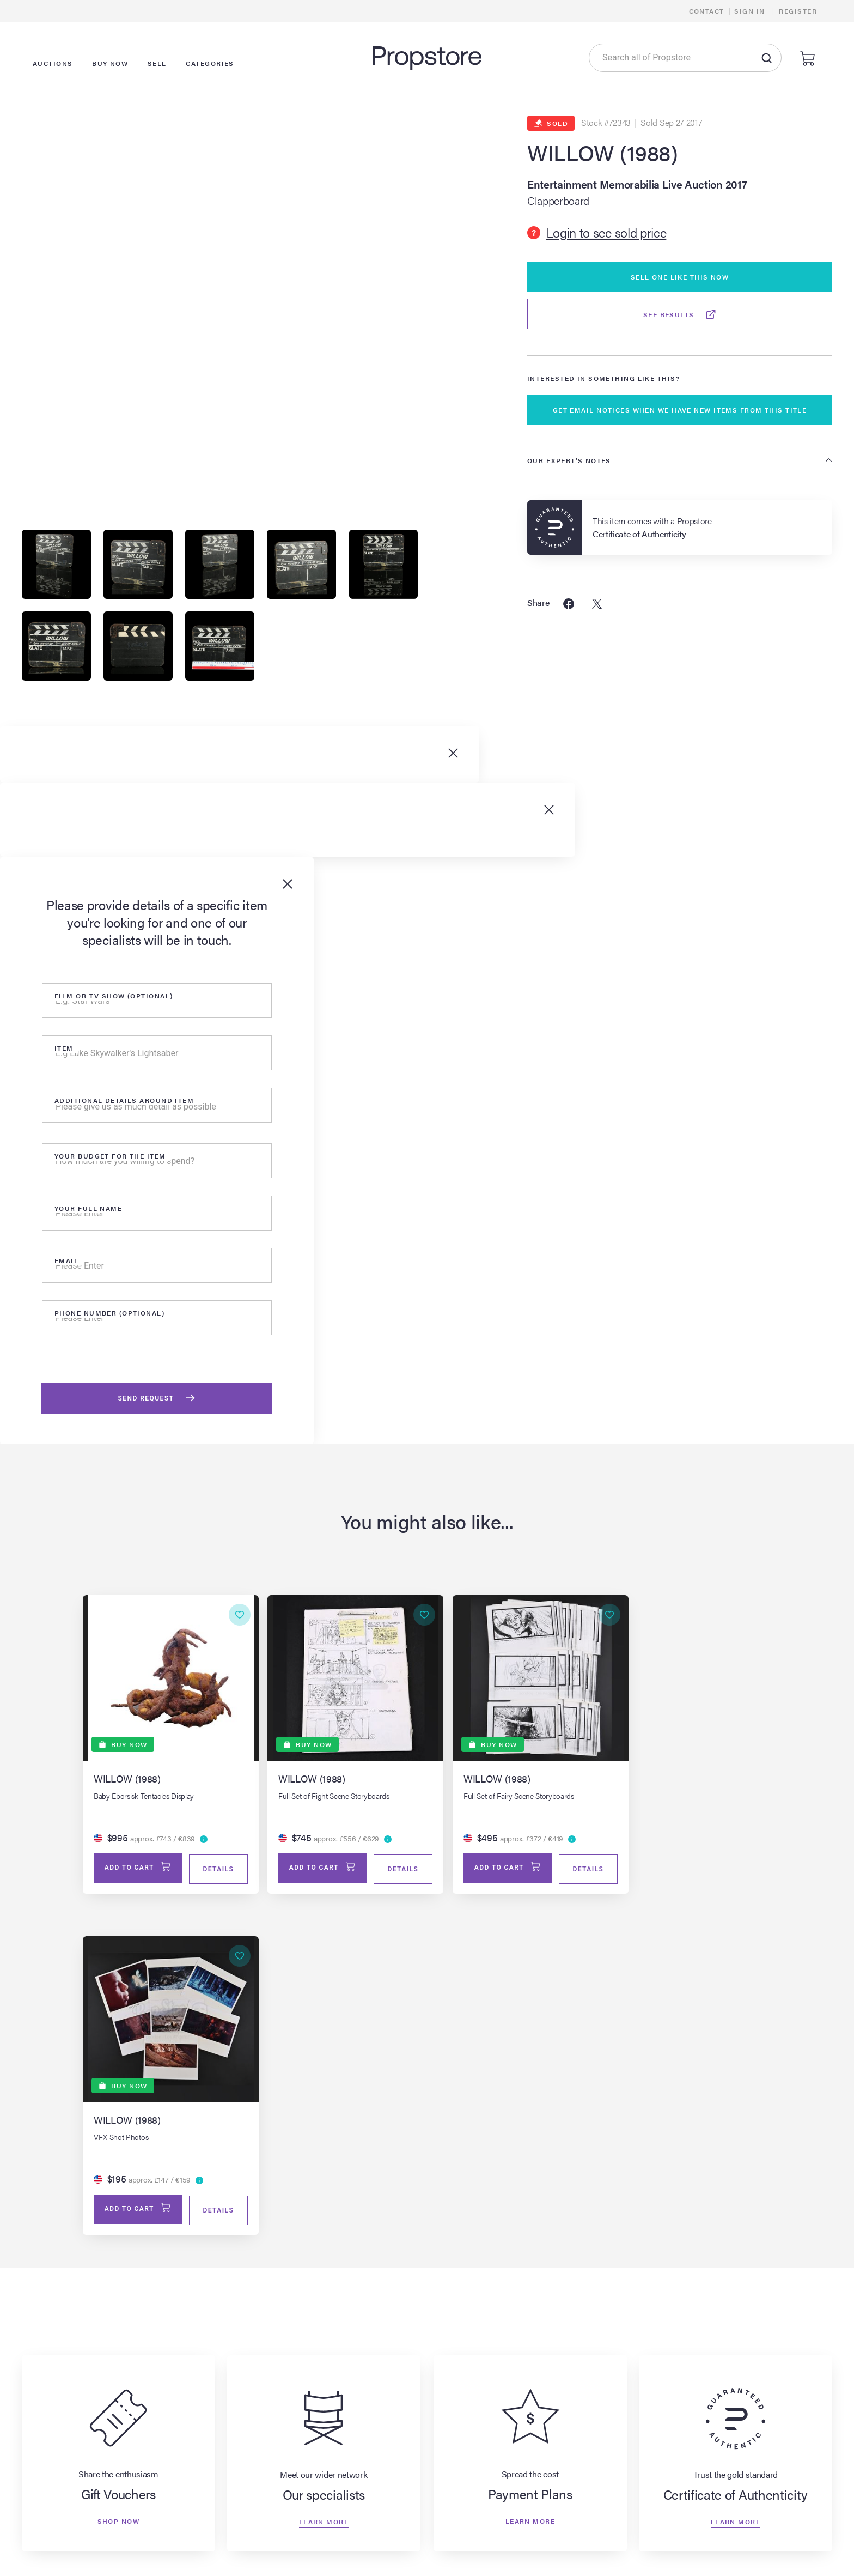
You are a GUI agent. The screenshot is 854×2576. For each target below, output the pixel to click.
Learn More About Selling (473, 2534)
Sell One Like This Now (680, 277)
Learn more (324, 2185)
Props (294, 2553)
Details (210, 1872)
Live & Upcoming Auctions (189, 2534)
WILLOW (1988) (602, 153)
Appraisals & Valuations (469, 2553)
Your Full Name (88, 1210)
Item (64, 1050)
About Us (586, 2516)
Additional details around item (124, 1102)
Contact (706, 11)
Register (798, 11)
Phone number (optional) (109, 1315)
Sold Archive (307, 2534)
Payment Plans (597, 2553)
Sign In (749, 11)
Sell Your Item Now (461, 2516)
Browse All (303, 2516)
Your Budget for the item (110, 1158)
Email (66, 1263)
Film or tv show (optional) (113, 998)
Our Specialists (597, 2534)
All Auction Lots (169, 2553)
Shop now (118, 2185)
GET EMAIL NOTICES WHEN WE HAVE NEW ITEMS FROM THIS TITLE (680, 410)
